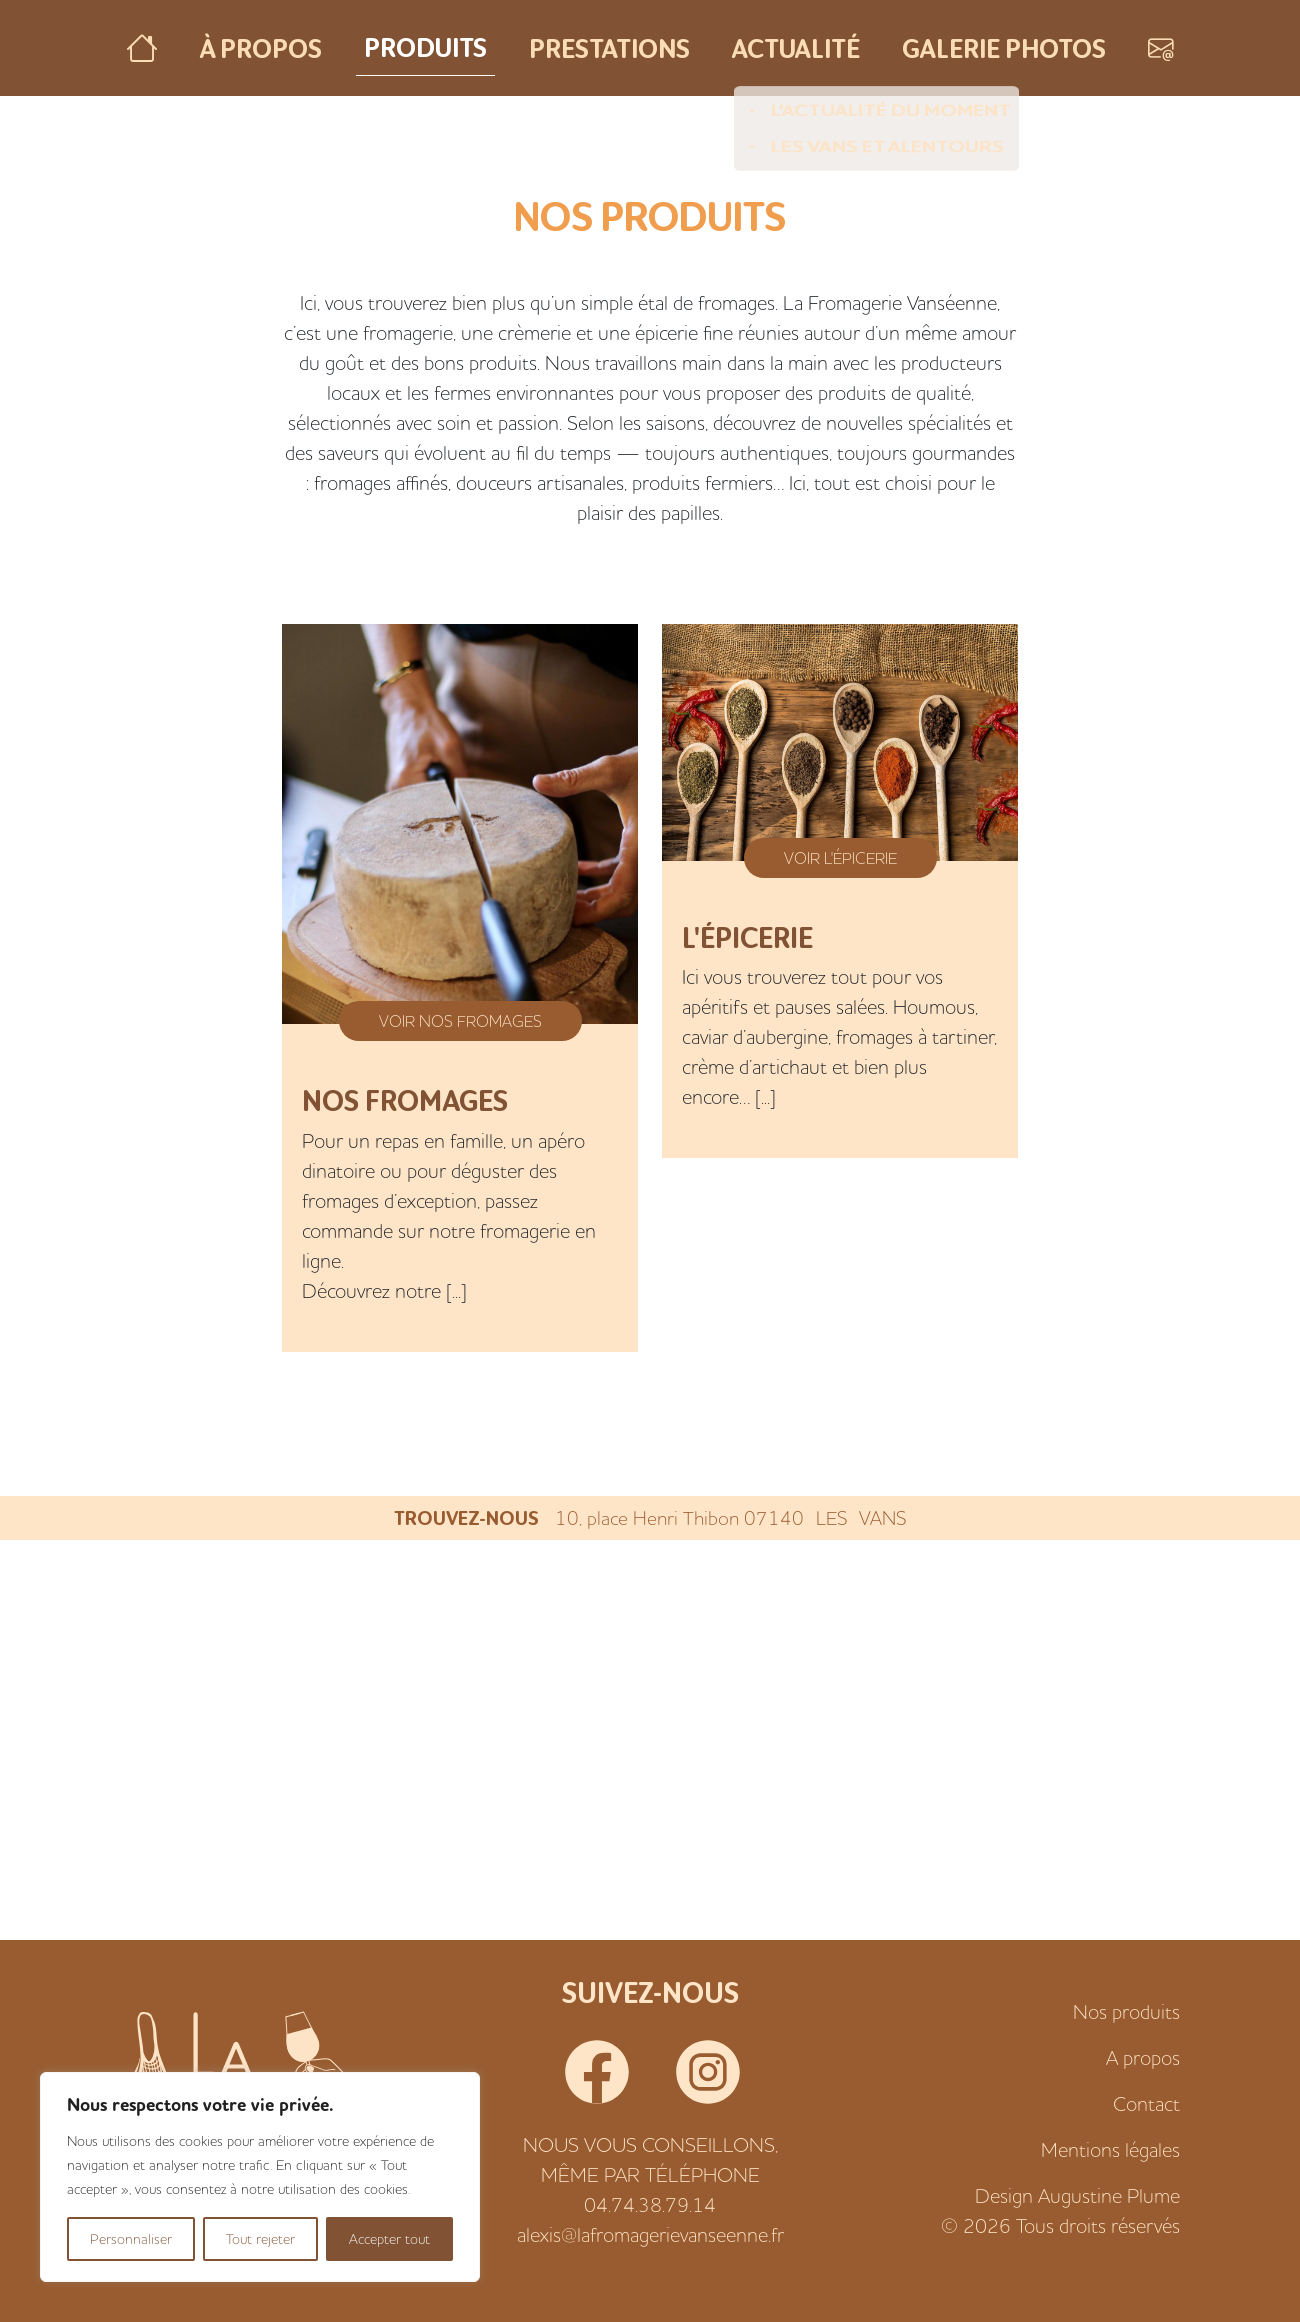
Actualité (796, 48)
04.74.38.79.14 (650, 2204)
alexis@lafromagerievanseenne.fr (650, 2234)
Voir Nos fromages (460, 1021)
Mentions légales (1110, 2149)
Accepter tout (389, 2239)
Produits (425, 47)
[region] (260, 2177)
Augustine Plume (1109, 2195)
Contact (1146, 2103)
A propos (1143, 2057)
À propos (261, 48)
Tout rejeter (260, 2239)
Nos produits (1126, 2011)
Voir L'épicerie (840, 858)
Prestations (609, 48)
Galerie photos (1004, 48)
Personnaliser (131, 2239)
